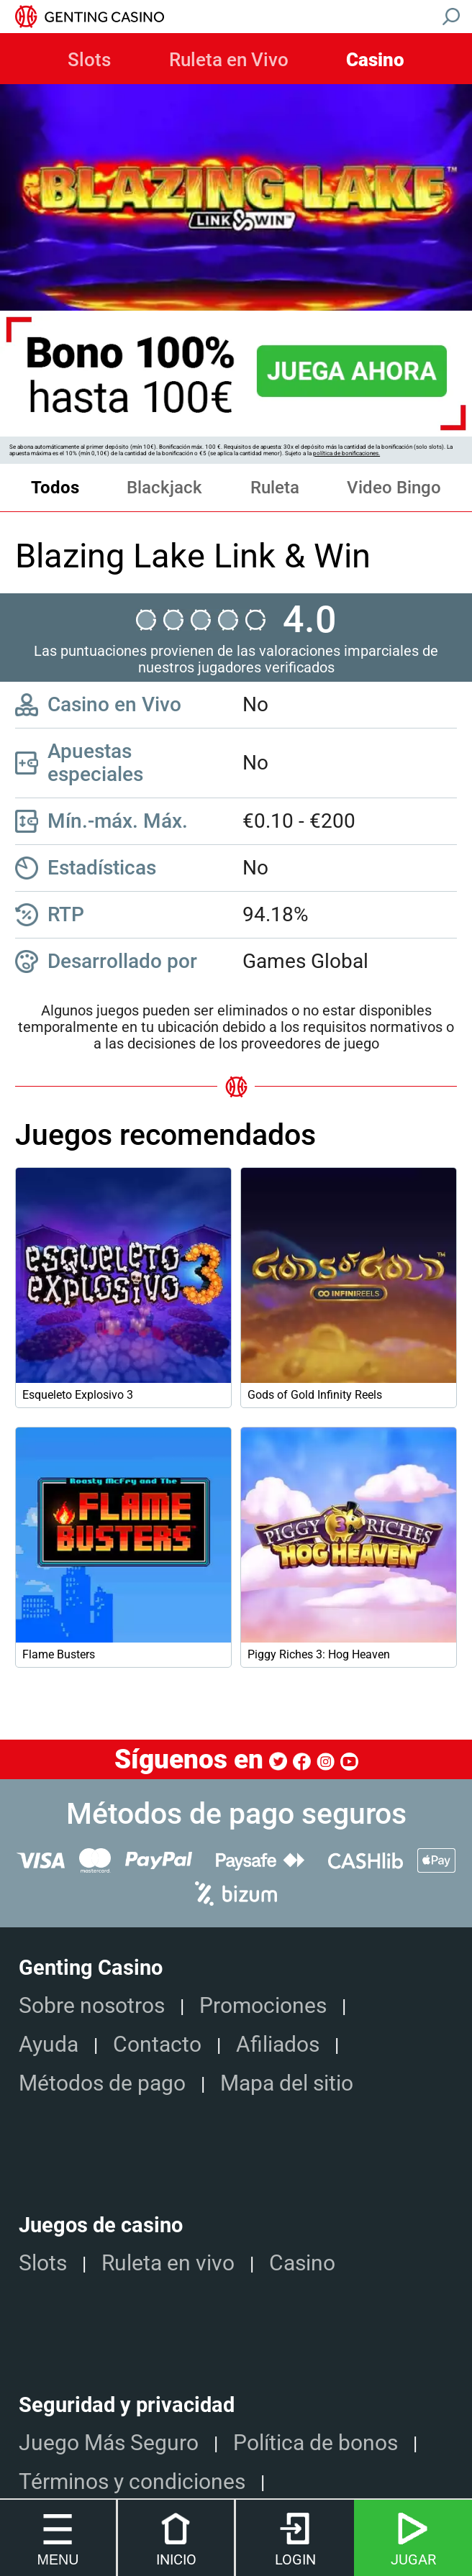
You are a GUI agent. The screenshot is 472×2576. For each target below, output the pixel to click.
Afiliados (277, 2044)
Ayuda (48, 2044)
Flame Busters (58, 1654)
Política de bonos (315, 2442)
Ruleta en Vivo (229, 59)
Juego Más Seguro (109, 2442)
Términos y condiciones (132, 2481)
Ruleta (274, 488)
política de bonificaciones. (346, 453)
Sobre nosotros (92, 2005)
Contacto (157, 2044)
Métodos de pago (102, 2083)
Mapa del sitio (286, 2083)
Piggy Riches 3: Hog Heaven (319, 1654)
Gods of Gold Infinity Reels (315, 1395)
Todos (55, 488)
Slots (89, 59)
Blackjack (164, 488)
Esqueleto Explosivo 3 (77, 1395)
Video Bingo (394, 488)
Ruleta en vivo (168, 2262)
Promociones (263, 2005)
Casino (375, 59)
